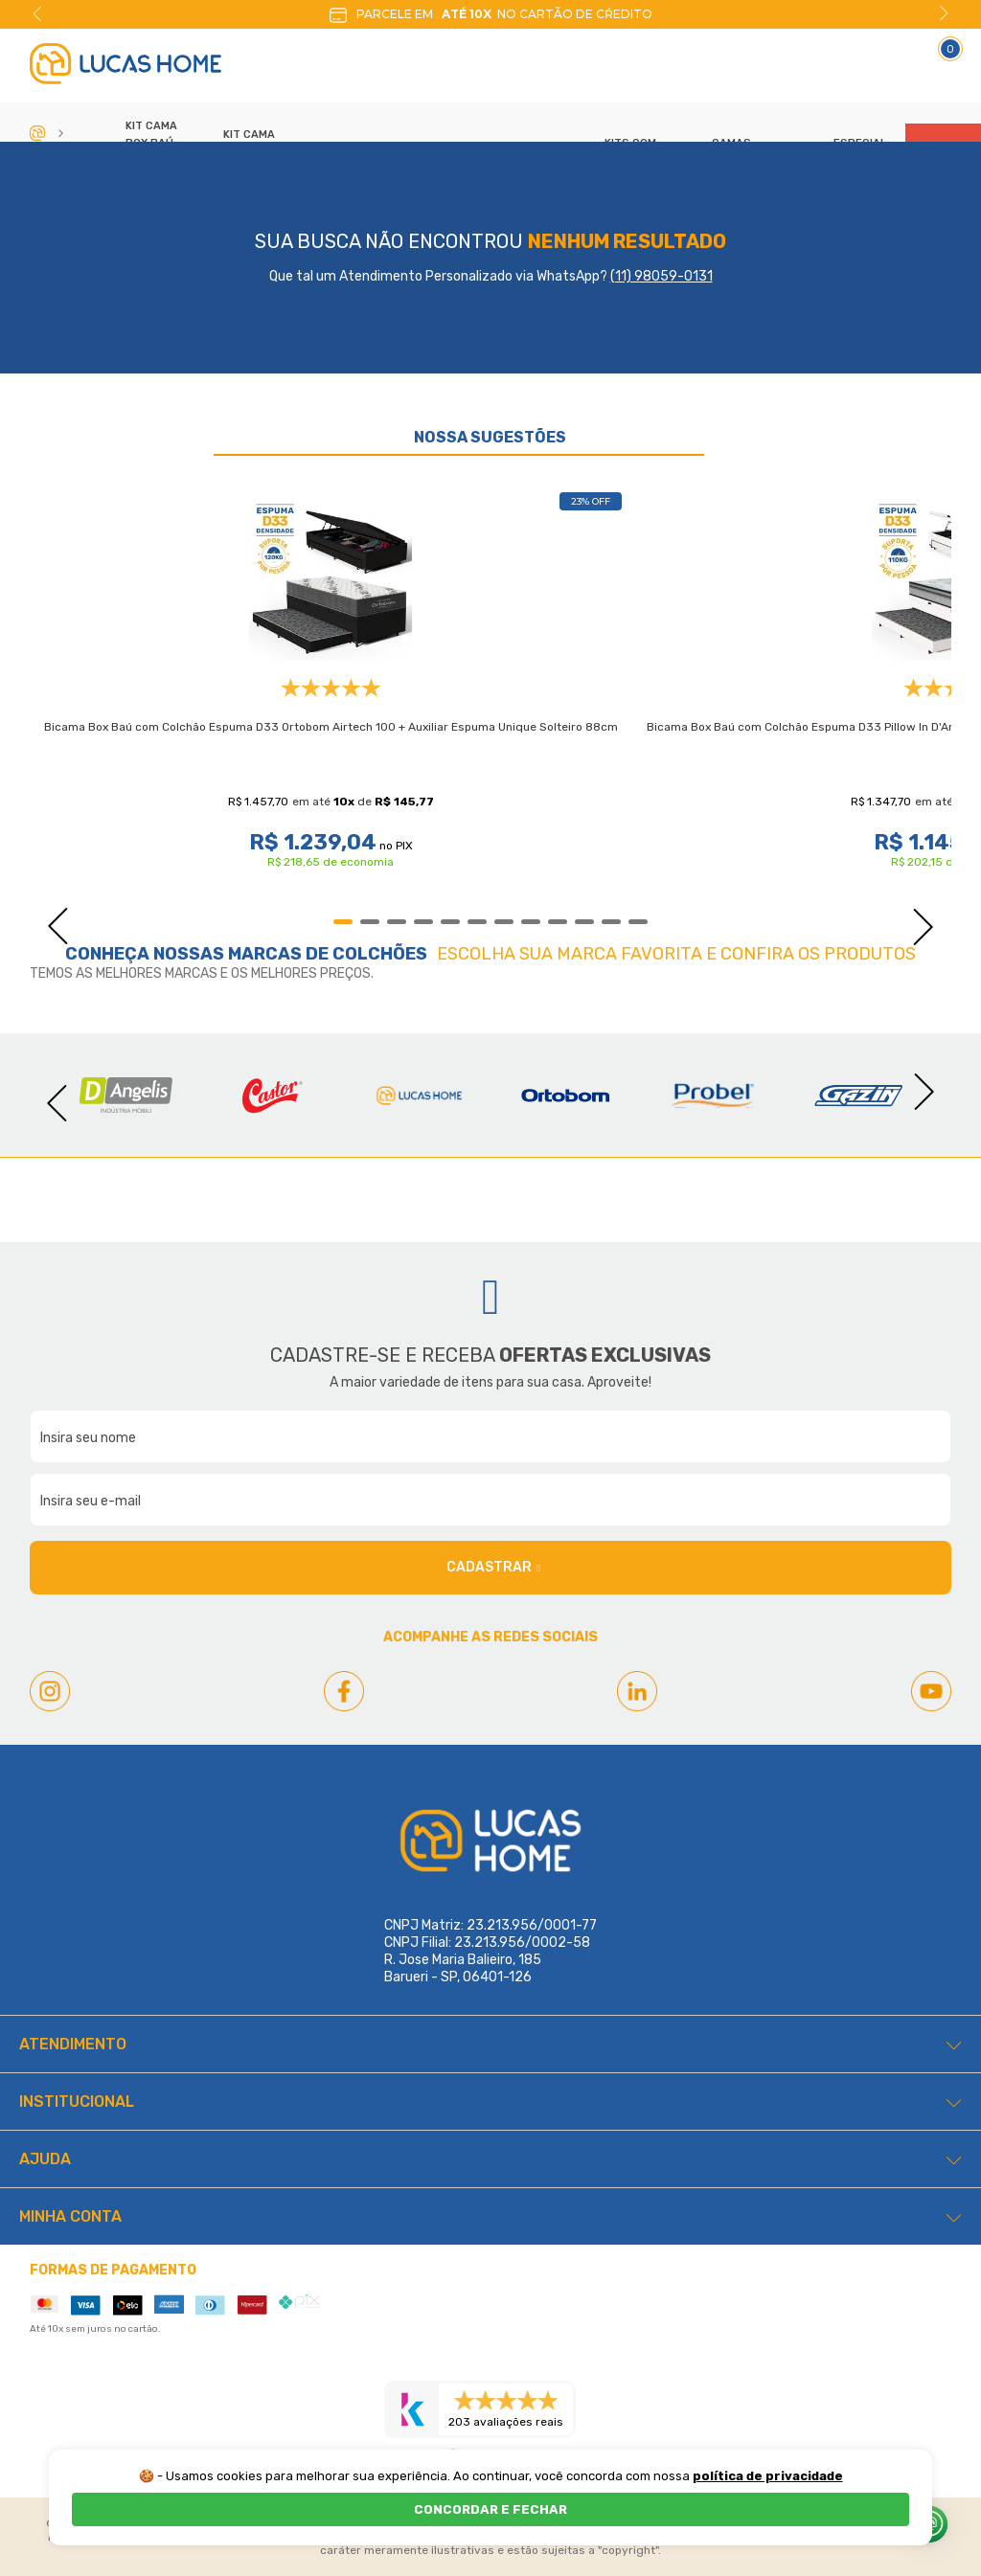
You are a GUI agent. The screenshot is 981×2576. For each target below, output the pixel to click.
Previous (37, 13)
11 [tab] (611, 921)
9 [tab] (557, 921)
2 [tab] (369, 921)
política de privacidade (768, 2476)
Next (943, 13)
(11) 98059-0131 (661, 276)
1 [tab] (343, 921)
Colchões (379, 953)
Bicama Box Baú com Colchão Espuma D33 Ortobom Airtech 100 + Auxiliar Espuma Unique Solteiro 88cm (331, 727)
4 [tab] (423, 921)
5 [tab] (450, 921)
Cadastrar (493, 1568)
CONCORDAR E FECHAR (490, 2509)
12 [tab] (638, 921)
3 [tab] (396, 921)
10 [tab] (584, 921)
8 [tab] (530, 921)
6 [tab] (477, 921)
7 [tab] (503, 921)
